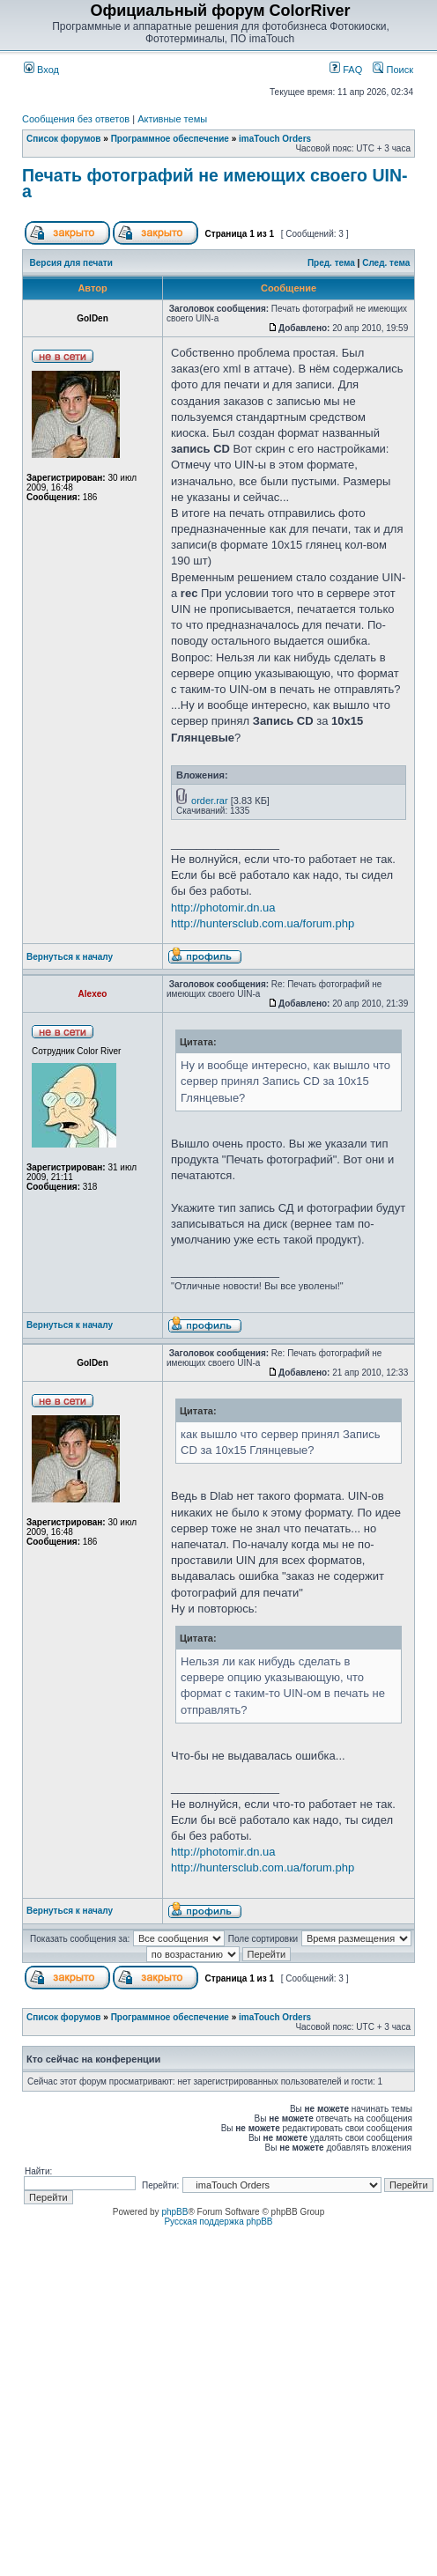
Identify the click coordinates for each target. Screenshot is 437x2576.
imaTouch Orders (275, 139)
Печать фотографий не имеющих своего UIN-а (215, 183)
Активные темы (172, 119)
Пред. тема (331, 263)
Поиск (393, 69)
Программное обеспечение (170, 139)
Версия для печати (71, 263)
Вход (41, 69)
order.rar (209, 800)
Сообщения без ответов (76, 119)
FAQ (346, 69)
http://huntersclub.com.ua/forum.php (262, 923)
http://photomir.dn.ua (223, 907)
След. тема (386, 263)
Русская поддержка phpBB (218, 2221)
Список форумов (63, 139)
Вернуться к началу (69, 957)
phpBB (174, 2212)
